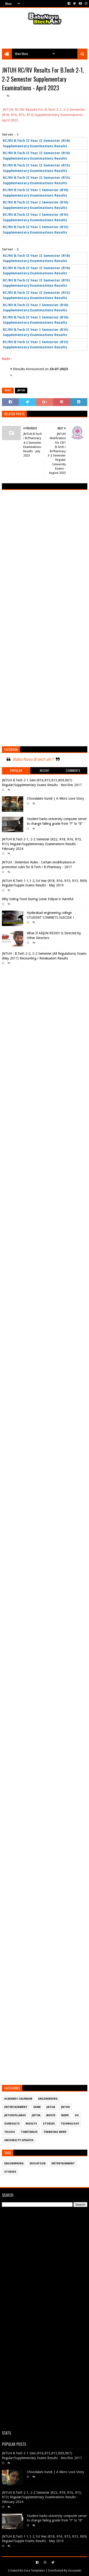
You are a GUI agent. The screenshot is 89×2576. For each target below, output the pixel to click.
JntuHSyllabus (15, 2115)
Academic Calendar (18, 2098)
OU (77, 2115)
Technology (70, 2123)
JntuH (21, 390)
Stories (49, 2123)
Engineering (48, 2098)
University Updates (18, 2140)
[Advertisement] (45, 37)
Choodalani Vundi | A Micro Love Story (55, 798)
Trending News (54, 2132)
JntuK (36, 2115)
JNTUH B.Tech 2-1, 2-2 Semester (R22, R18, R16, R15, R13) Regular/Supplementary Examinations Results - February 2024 (42, 843)
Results (31, 2123)
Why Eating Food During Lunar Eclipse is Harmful (37, 899)
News (65, 2115)
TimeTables (29, 2132)
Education (38, 2163)
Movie (50, 2115)
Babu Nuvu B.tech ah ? (33, 759)
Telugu (9, 2132)
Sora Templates (34, 2570)
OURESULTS (12, 2123)
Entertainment (16, 2107)
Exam (37, 2107)
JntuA (51, 2107)
